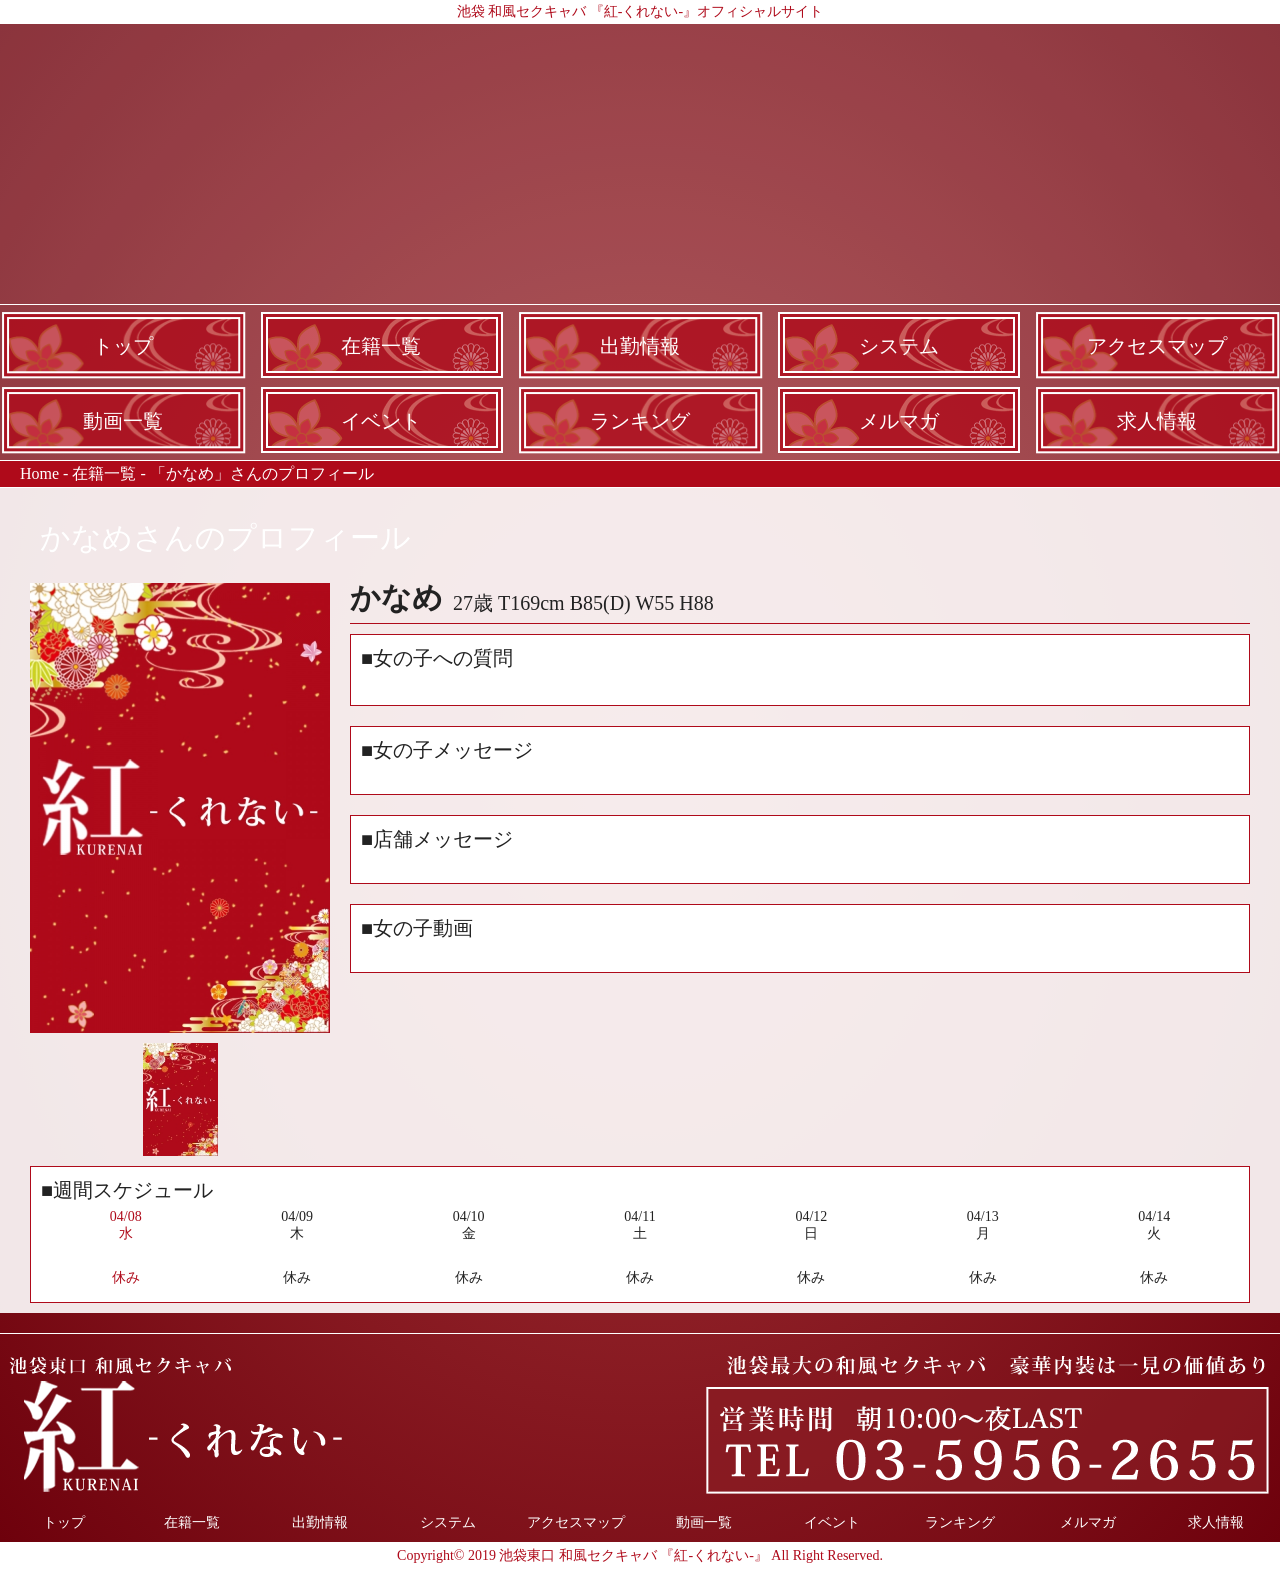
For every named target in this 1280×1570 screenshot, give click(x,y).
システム (899, 346)
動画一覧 (123, 421)
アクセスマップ (1157, 346)
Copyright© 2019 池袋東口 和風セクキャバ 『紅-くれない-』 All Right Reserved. (640, 1555)
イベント (381, 421)
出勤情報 (640, 346)
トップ (123, 346)
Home (39, 473)
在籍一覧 (381, 346)
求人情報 (1157, 421)
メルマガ (899, 421)
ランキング (640, 421)
